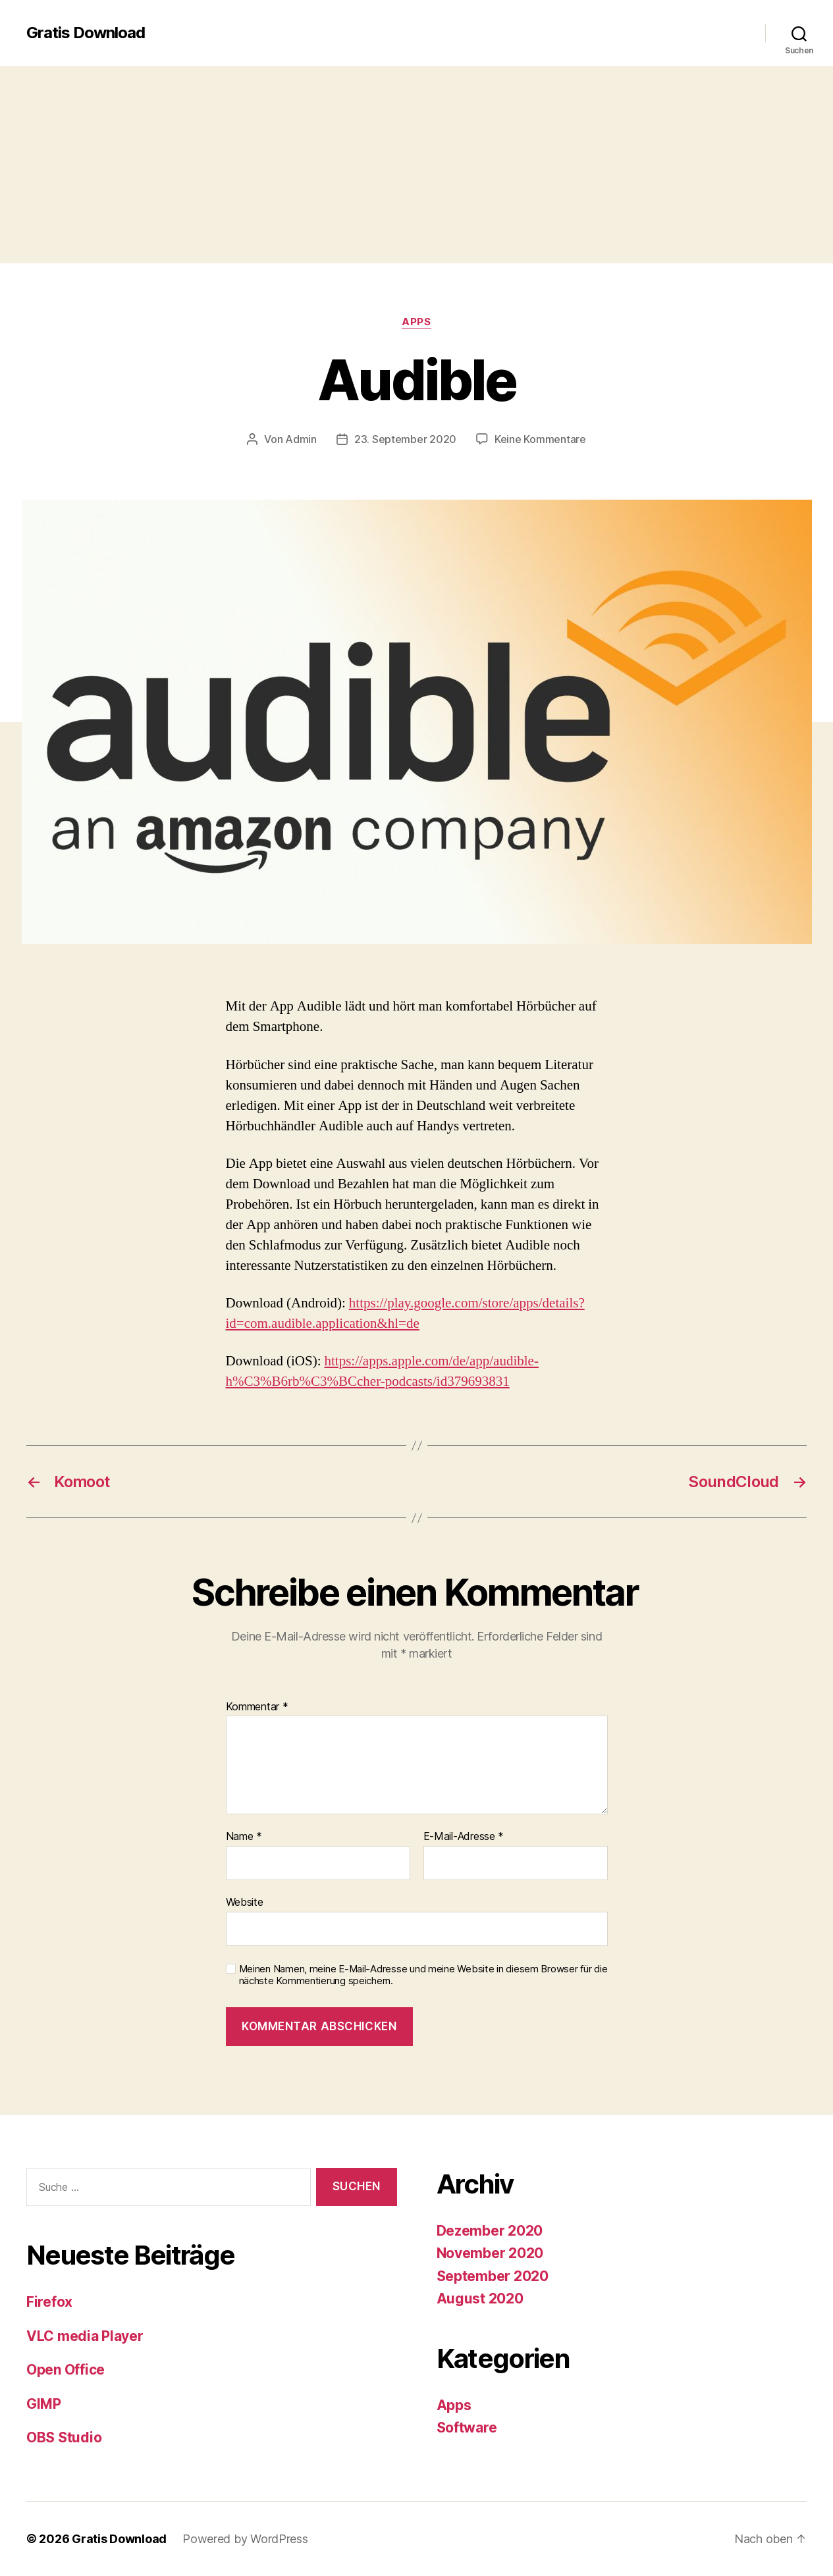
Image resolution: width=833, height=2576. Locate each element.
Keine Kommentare (540, 439)
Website (244, 1901)
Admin (301, 439)
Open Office (65, 2369)
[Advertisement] (417, 164)
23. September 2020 (405, 439)
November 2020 (490, 2253)
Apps (416, 322)
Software (467, 2427)
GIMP (43, 2404)
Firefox (49, 2302)
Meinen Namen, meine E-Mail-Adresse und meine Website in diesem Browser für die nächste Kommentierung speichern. (423, 1975)
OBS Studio (63, 2437)
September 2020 (493, 2276)
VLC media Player (85, 2336)
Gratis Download (85, 33)
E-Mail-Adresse (463, 1837)
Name (244, 1837)
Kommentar (257, 1707)
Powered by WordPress (245, 2539)
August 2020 (480, 2298)
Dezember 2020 (490, 2230)
